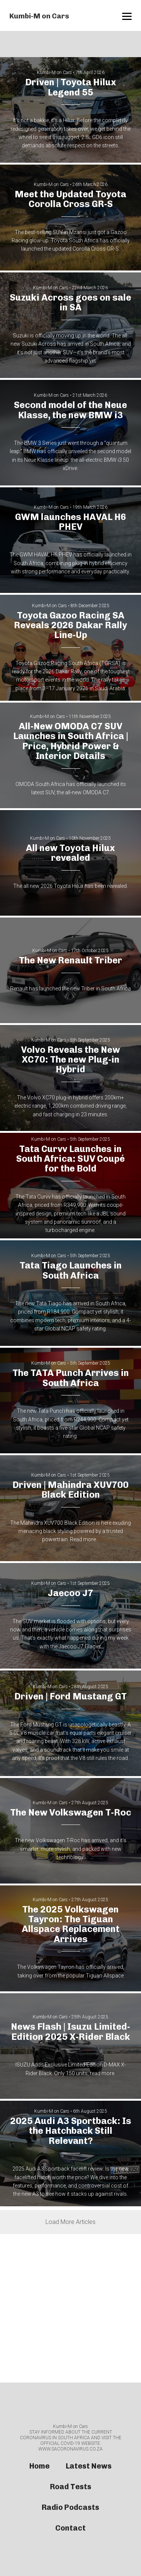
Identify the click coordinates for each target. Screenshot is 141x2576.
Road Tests (70, 2486)
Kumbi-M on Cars (39, 16)
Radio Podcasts (70, 2507)
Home (39, 2465)
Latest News (89, 2465)
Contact (70, 2527)
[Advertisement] (70, 2308)
